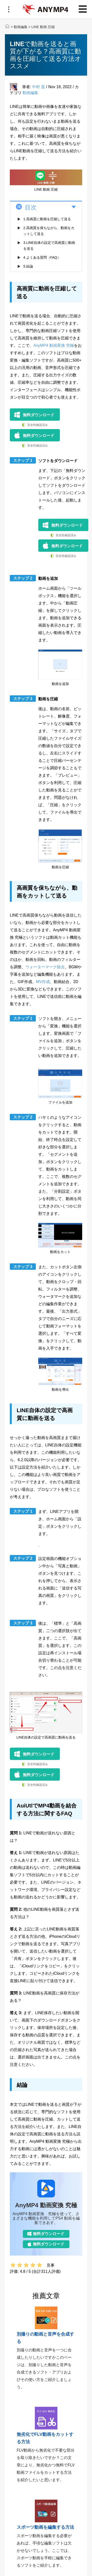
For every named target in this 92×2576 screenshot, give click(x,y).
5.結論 (28, 266)
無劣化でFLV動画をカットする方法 (45, 2438)
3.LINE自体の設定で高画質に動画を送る (49, 246)
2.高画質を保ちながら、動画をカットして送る (48, 231)
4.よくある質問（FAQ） (42, 257)
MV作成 (43, 982)
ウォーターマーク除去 (45, 967)
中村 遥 (38, 87)
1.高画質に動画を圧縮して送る (47, 219)
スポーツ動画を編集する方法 (45, 2527)
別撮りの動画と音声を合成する (45, 2338)
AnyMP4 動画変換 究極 (53, 345)
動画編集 (20, 27)
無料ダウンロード (38, 415)
